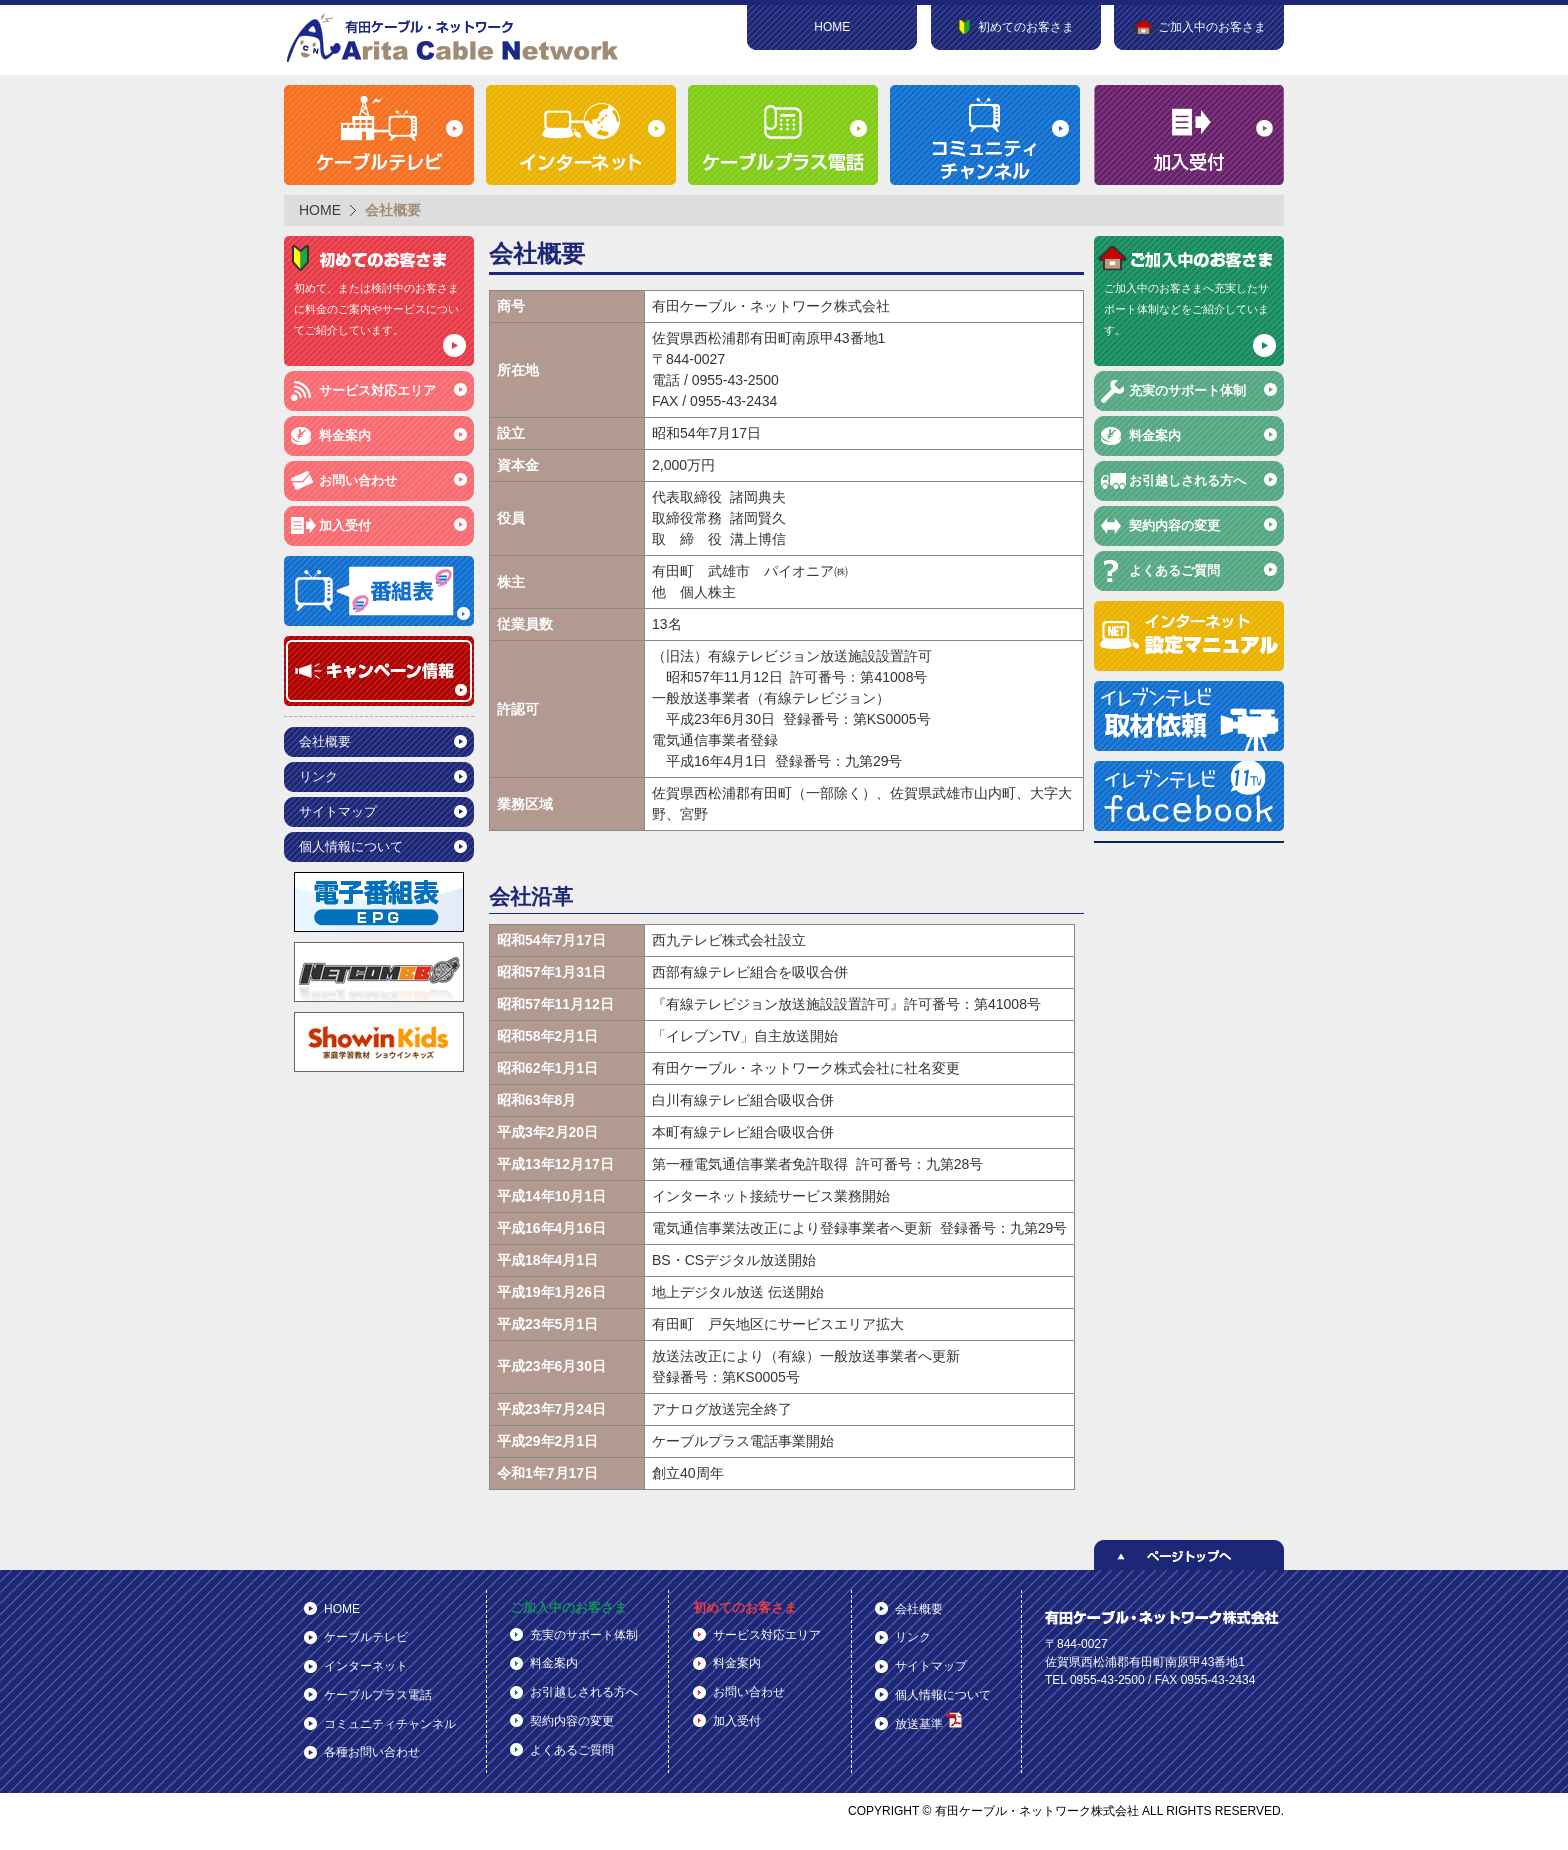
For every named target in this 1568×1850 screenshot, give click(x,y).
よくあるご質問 (1174, 570)
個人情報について (351, 846)
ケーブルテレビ (366, 1637)
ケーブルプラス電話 (378, 1695)
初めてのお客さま (745, 1607)
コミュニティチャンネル (390, 1724)
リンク (318, 776)
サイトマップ (338, 811)
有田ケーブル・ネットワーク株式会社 (454, 37)
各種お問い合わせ (372, 1752)
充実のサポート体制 (1187, 390)
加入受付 (345, 525)
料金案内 (345, 435)
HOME (832, 27)
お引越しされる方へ (1187, 480)
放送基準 (928, 1721)
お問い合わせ (358, 480)
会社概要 (325, 741)
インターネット (366, 1666)
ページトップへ (1189, 1555)
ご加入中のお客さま (568, 1607)
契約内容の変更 (1174, 525)
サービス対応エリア (377, 390)
